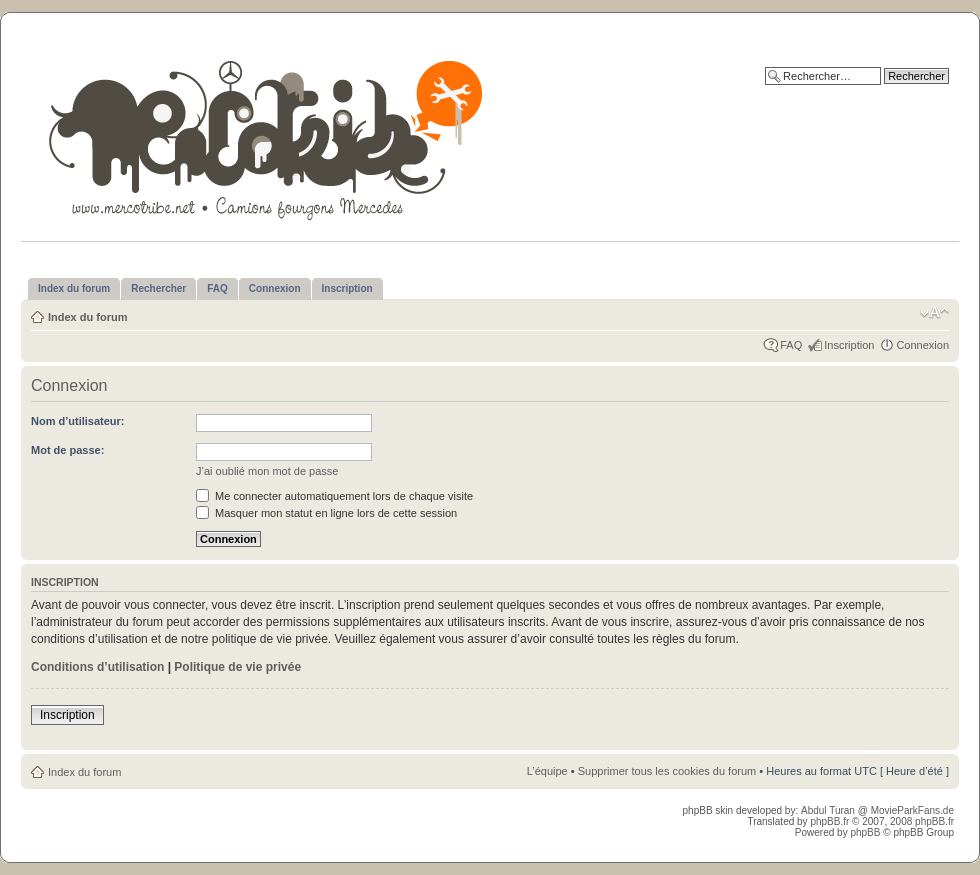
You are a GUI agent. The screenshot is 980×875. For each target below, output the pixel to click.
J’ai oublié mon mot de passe (267, 471)
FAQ (791, 345)
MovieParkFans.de (912, 810)
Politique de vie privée (237, 667)
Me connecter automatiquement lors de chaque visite (334, 496)
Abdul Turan (829, 810)
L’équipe (547, 771)
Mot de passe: (67, 450)
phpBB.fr (829, 821)
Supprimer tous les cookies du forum (667, 771)
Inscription (849, 345)
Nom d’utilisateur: (78, 421)
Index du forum (87, 317)
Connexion (922, 345)
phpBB (865, 832)
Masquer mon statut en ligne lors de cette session (326, 513)
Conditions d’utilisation (97, 667)
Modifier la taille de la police (934, 313)
